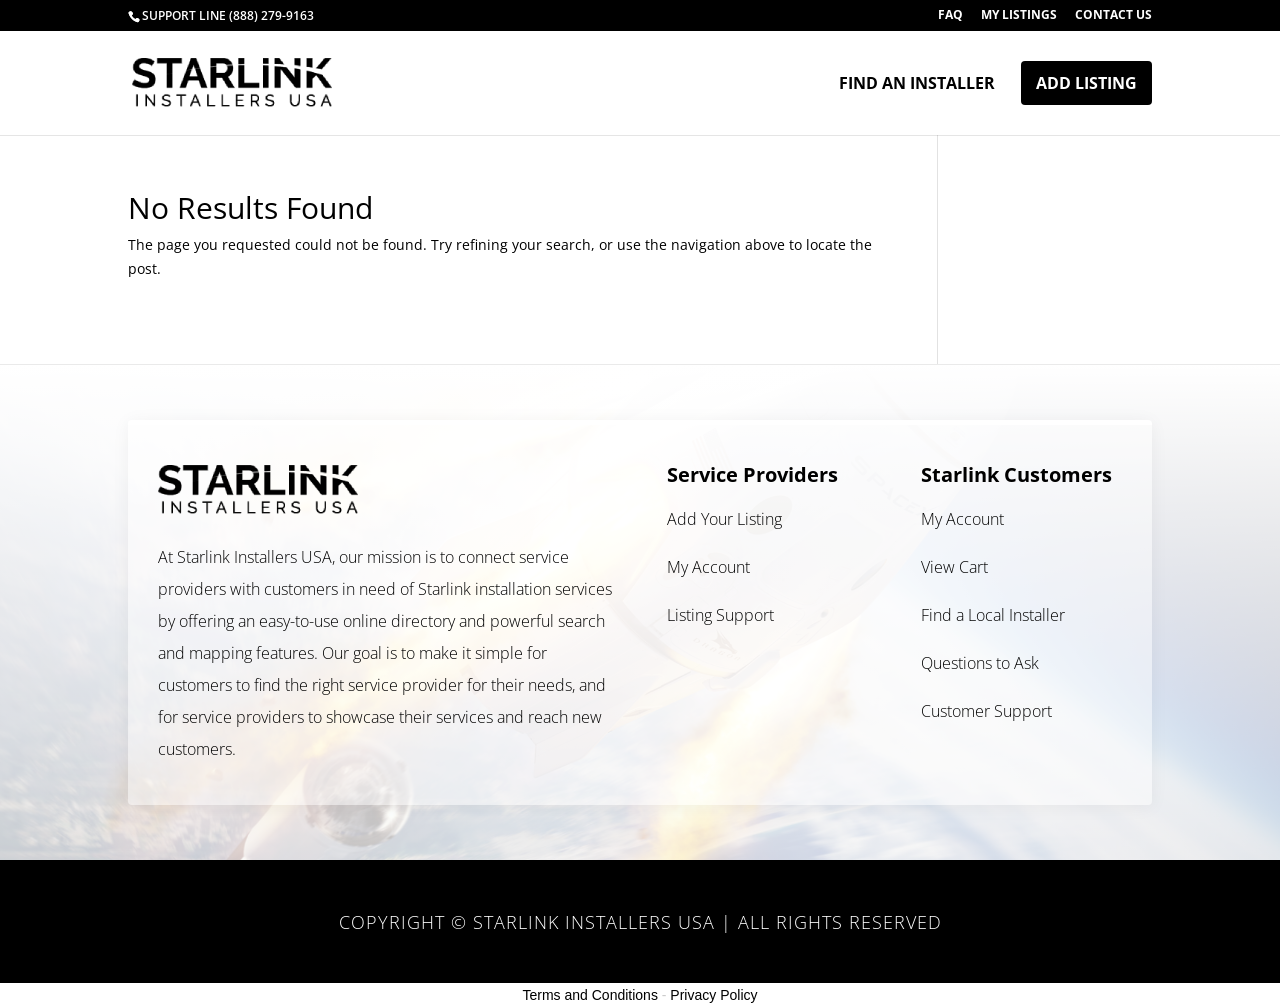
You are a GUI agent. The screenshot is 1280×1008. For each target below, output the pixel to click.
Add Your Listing (724, 519)
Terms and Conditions (590, 995)
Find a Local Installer (993, 615)
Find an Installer (917, 85)
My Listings (1019, 16)
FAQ (950, 16)
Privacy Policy (713, 995)
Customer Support (986, 711)
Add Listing (1086, 83)
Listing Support (720, 615)
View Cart (954, 567)
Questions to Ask (980, 663)
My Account (708, 567)
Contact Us (1113, 16)
